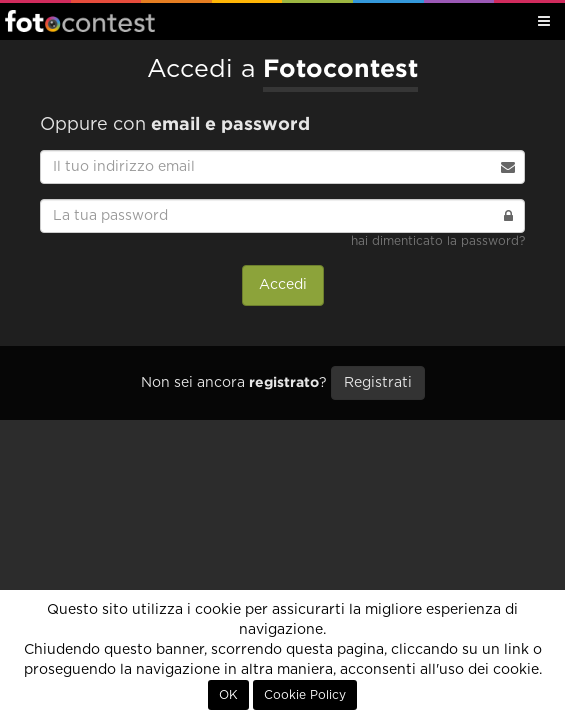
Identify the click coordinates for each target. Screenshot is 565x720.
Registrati (378, 383)
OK (228, 695)
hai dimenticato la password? (438, 241)
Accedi (283, 285)
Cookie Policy (305, 695)
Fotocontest (80, 21)
